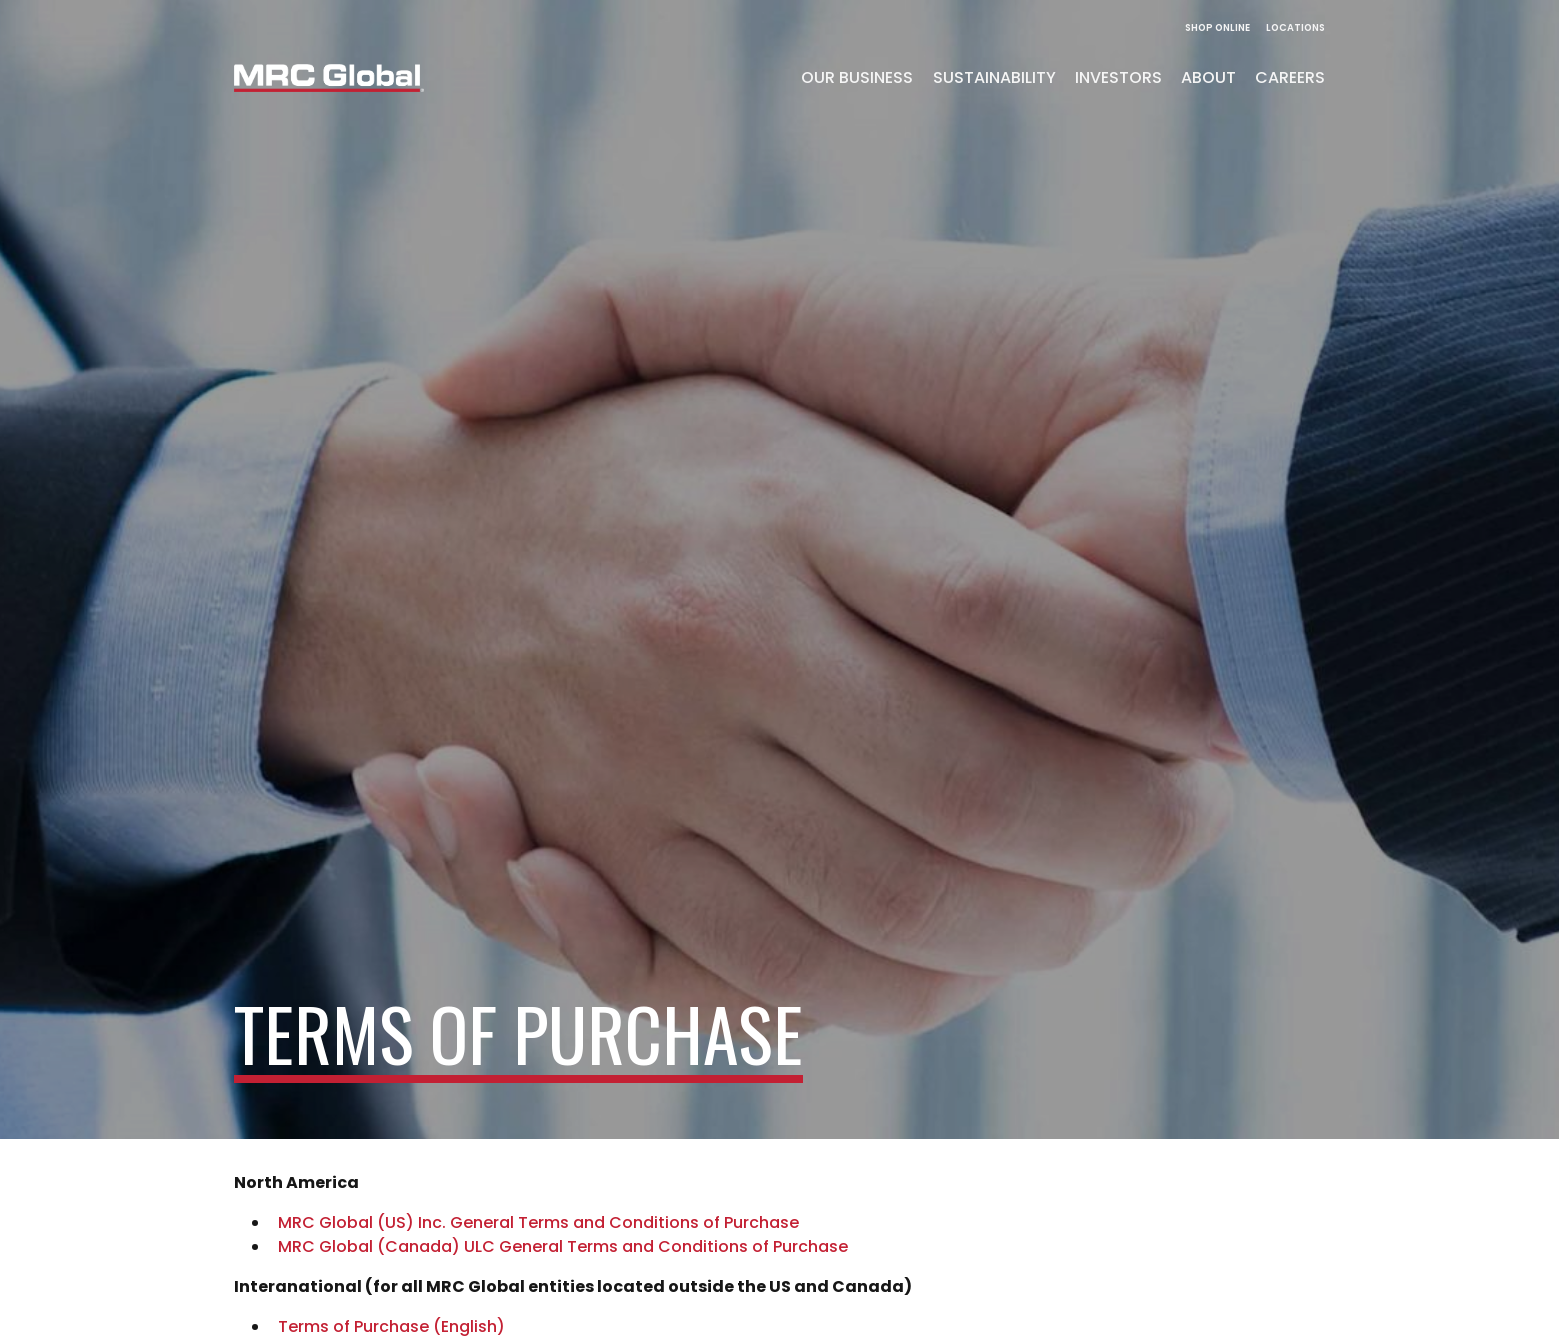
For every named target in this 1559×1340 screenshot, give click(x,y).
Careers (1290, 77)
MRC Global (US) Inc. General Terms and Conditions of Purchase (538, 1222)
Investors (1118, 77)
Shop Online (1217, 27)
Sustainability (994, 77)
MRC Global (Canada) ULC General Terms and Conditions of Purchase (563, 1246)
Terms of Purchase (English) (391, 1326)
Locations (1295, 27)
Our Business (857, 77)
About (1208, 77)
